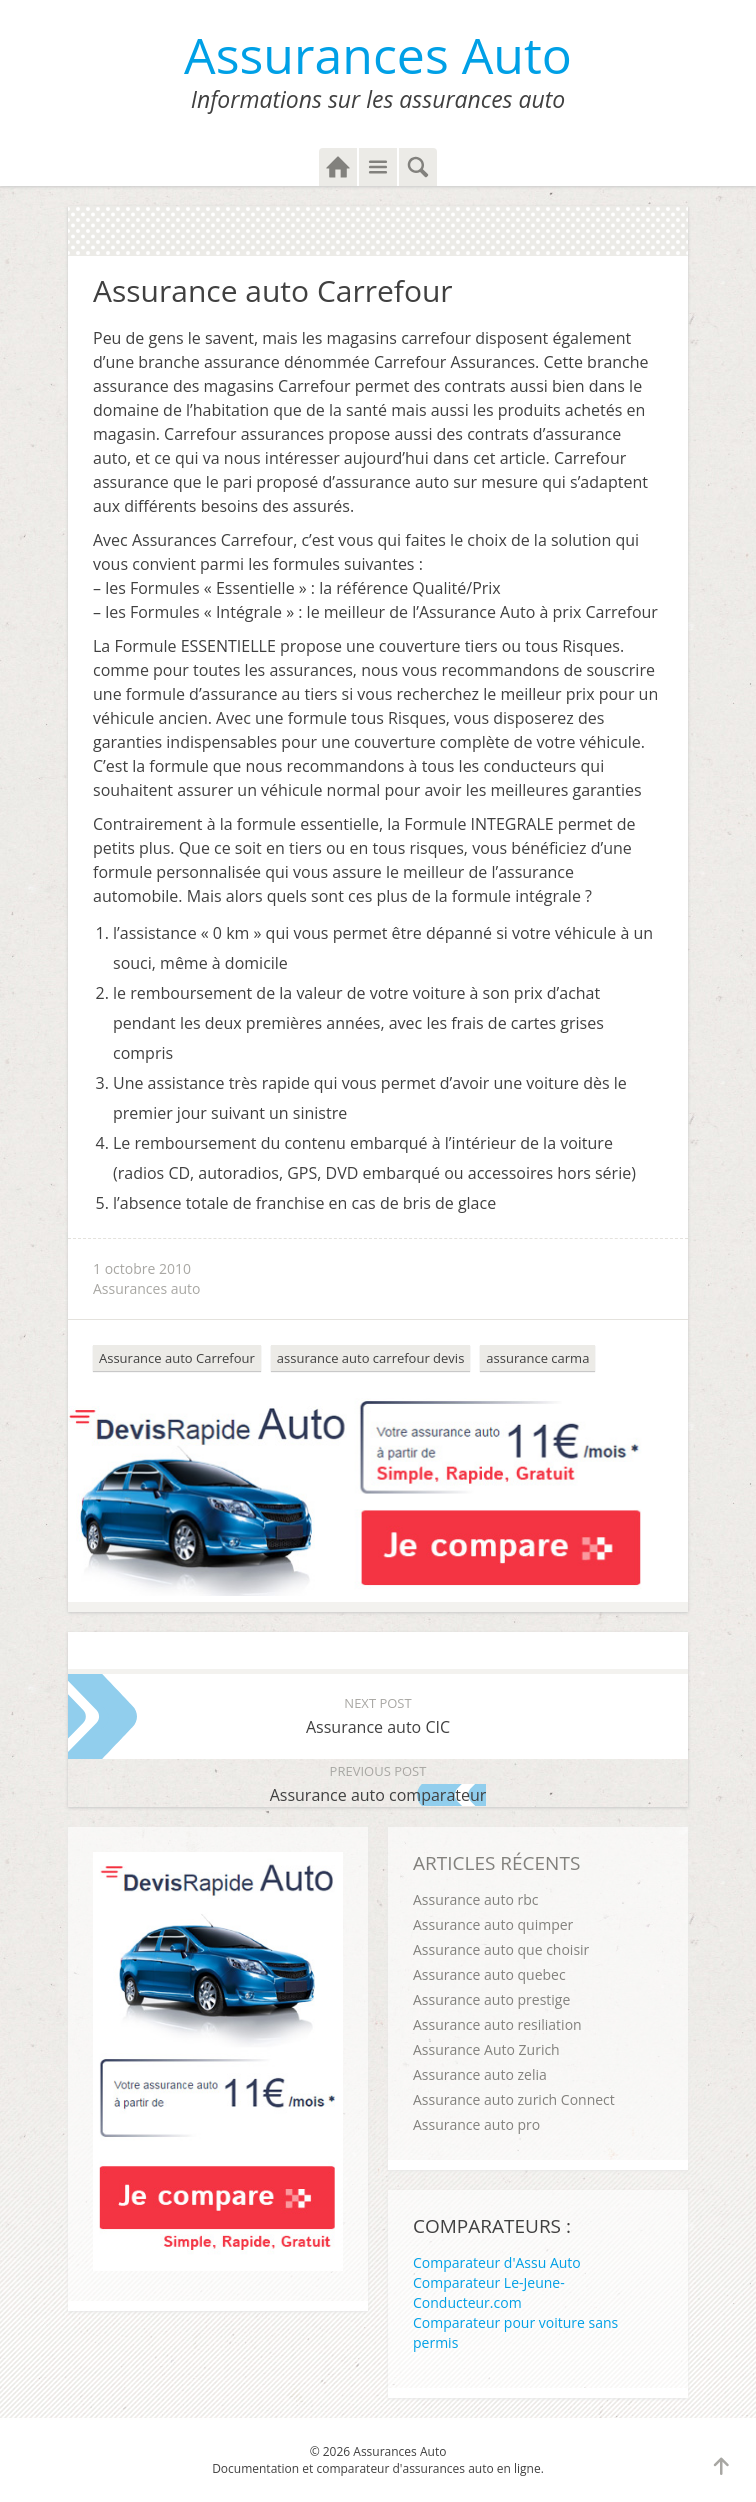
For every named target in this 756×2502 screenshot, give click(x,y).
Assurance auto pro (476, 2124)
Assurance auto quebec (489, 1974)
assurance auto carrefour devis (370, 1358)
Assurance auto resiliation (497, 2024)
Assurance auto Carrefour (177, 1358)
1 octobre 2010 (142, 1268)
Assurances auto (147, 1288)
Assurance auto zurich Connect (514, 2099)
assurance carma (537, 1358)
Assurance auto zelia (480, 2074)
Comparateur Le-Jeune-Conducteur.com (489, 2292)
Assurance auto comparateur (378, 1782)
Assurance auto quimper (493, 1924)
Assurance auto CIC (378, 1714)
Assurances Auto (378, 55)
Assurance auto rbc (475, 1899)
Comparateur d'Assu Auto (497, 2262)
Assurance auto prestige (491, 1999)
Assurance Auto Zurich (486, 2049)
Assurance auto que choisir (501, 1949)
